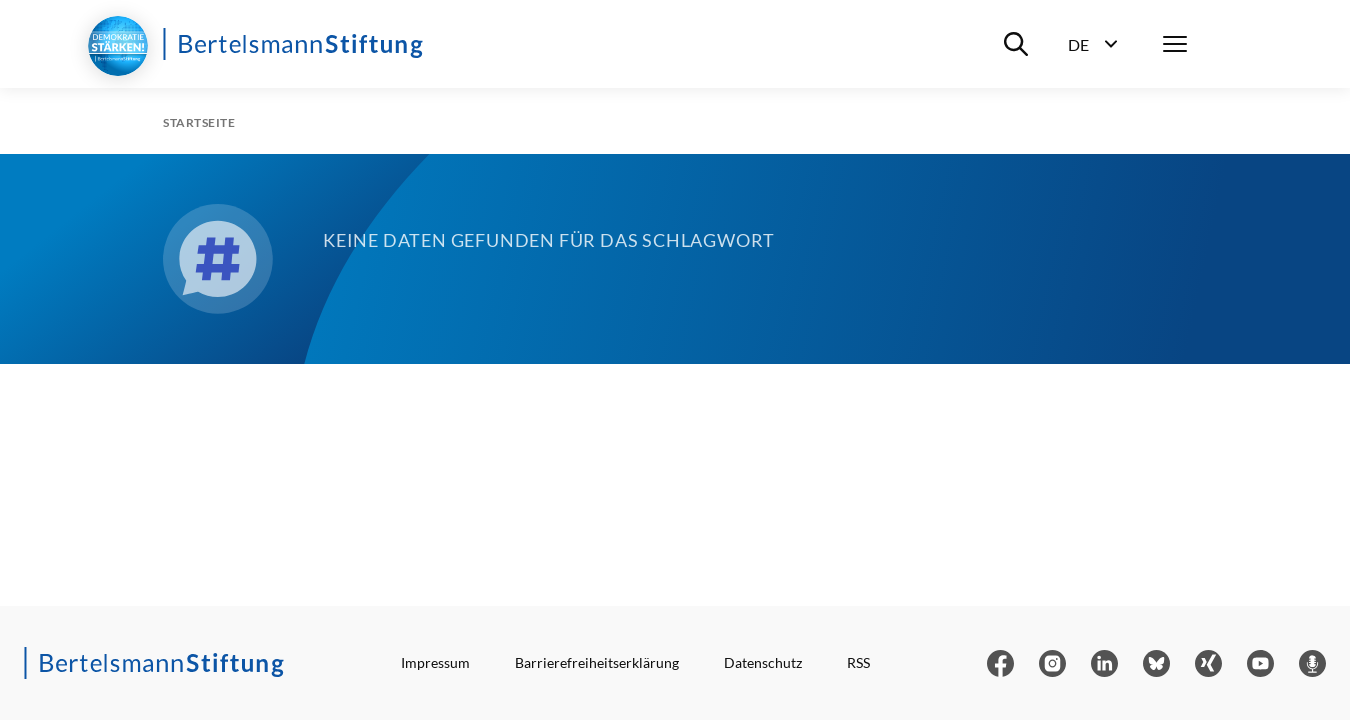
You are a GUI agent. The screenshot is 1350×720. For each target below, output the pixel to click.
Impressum (435, 662)
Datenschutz (763, 662)
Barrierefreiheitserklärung (597, 662)
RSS (858, 662)
